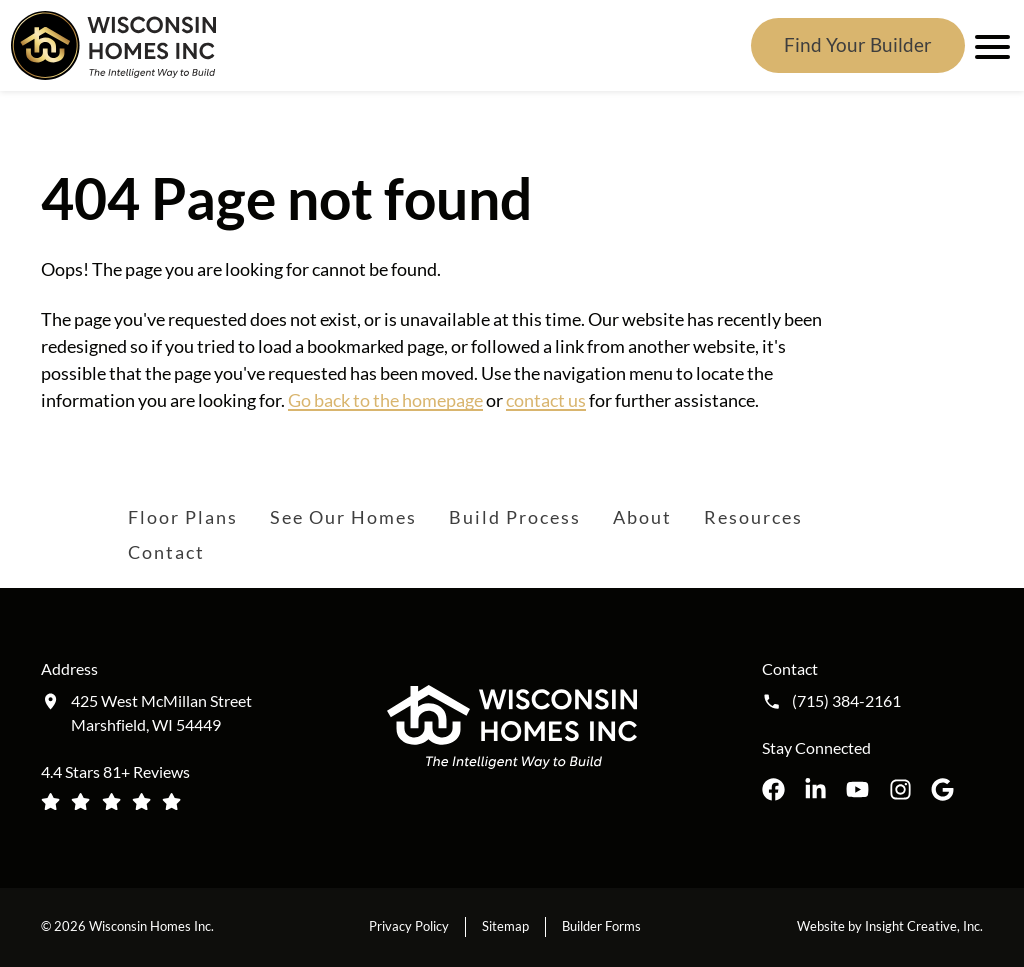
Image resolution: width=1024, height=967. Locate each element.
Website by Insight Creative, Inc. (890, 926)
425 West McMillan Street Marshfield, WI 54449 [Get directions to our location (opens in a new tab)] (161, 712)
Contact (166, 552)
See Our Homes (343, 517)
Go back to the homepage (385, 400)
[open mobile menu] (989, 45)
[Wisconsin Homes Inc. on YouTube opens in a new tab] (857, 789)
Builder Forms (601, 926)
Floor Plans (183, 517)
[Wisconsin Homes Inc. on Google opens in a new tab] (942, 789)
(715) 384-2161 (846, 701)
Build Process (515, 517)
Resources (753, 517)
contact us (546, 400)
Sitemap (505, 926)
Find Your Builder (858, 44)
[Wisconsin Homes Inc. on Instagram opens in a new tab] (900, 789)
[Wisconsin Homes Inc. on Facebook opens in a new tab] (773, 789)
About (642, 517)
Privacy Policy (409, 926)
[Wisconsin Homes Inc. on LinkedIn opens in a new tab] (815, 789)
